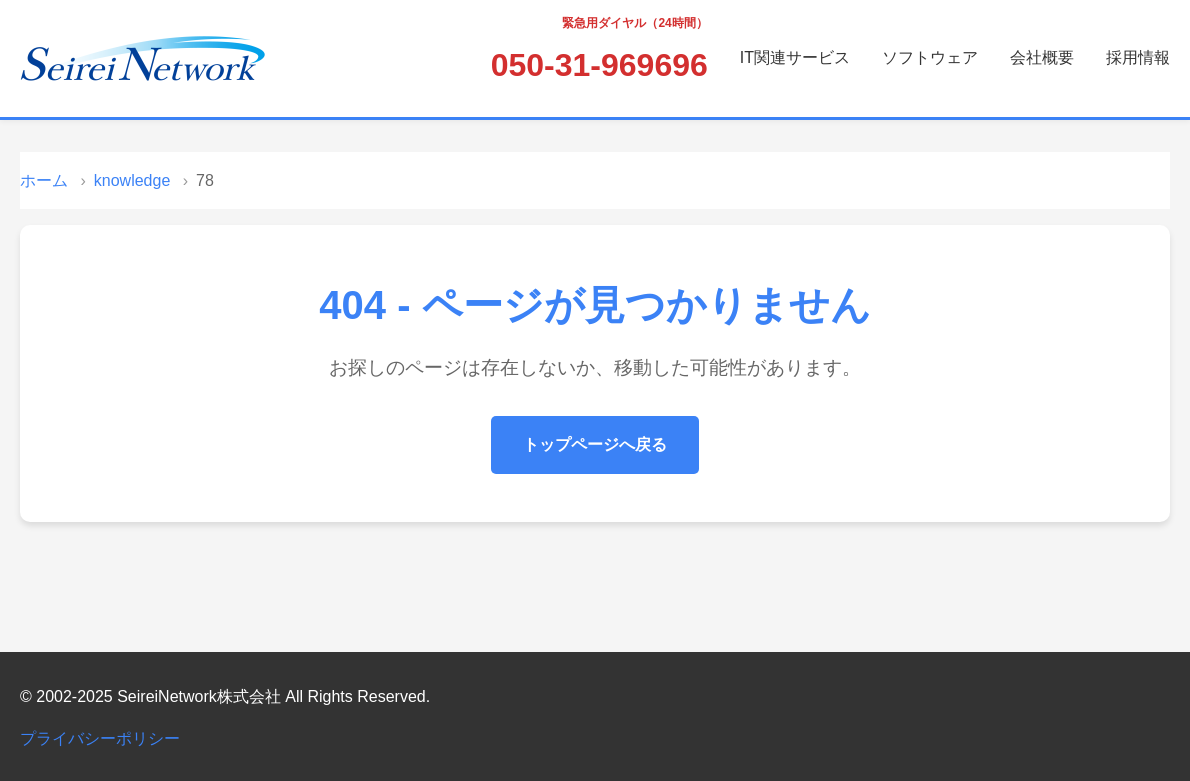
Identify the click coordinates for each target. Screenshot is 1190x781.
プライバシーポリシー (100, 738)
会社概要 (1042, 57)
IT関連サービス (795, 57)
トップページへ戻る (595, 444)
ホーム (44, 180)
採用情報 (1138, 57)
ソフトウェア (930, 57)
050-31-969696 (599, 65)
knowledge (132, 180)
